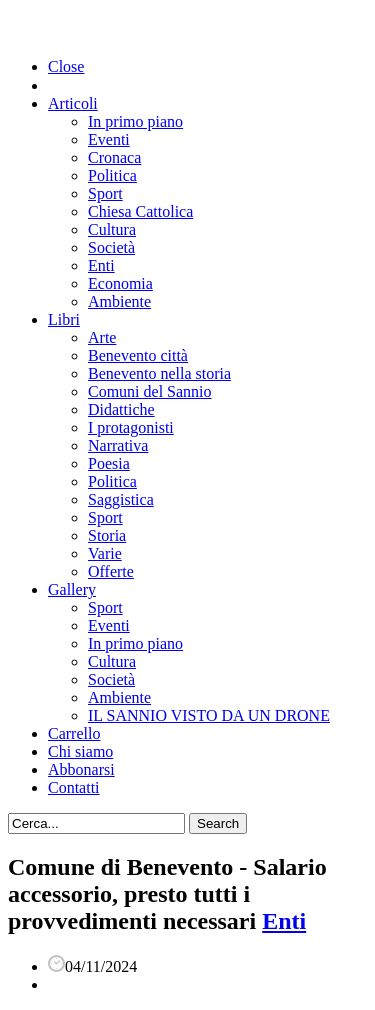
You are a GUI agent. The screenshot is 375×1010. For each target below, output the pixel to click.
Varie (105, 553)
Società (111, 247)
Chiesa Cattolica (140, 211)
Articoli (73, 103)
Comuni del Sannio (150, 391)
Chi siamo (80, 751)
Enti (101, 265)
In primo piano (135, 121)
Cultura (112, 229)
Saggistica (121, 499)
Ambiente (119, 301)
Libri (64, 319)
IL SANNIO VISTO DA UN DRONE (209, 715)
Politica (112, 175)
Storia (107, 535)
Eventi (109, 139)
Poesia (109, 463)
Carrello (74, 733)
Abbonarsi (81, 769)
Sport (105, 193)
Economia (120, 283)
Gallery (72, 589)
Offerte (111, 571)
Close (66, 66)
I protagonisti (131, 427)
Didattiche (121, 409)
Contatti (74, 787)
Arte (102, 337)
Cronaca (114, 157)
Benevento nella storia (159, 373)
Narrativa (118, 445)
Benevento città (138, 355)
